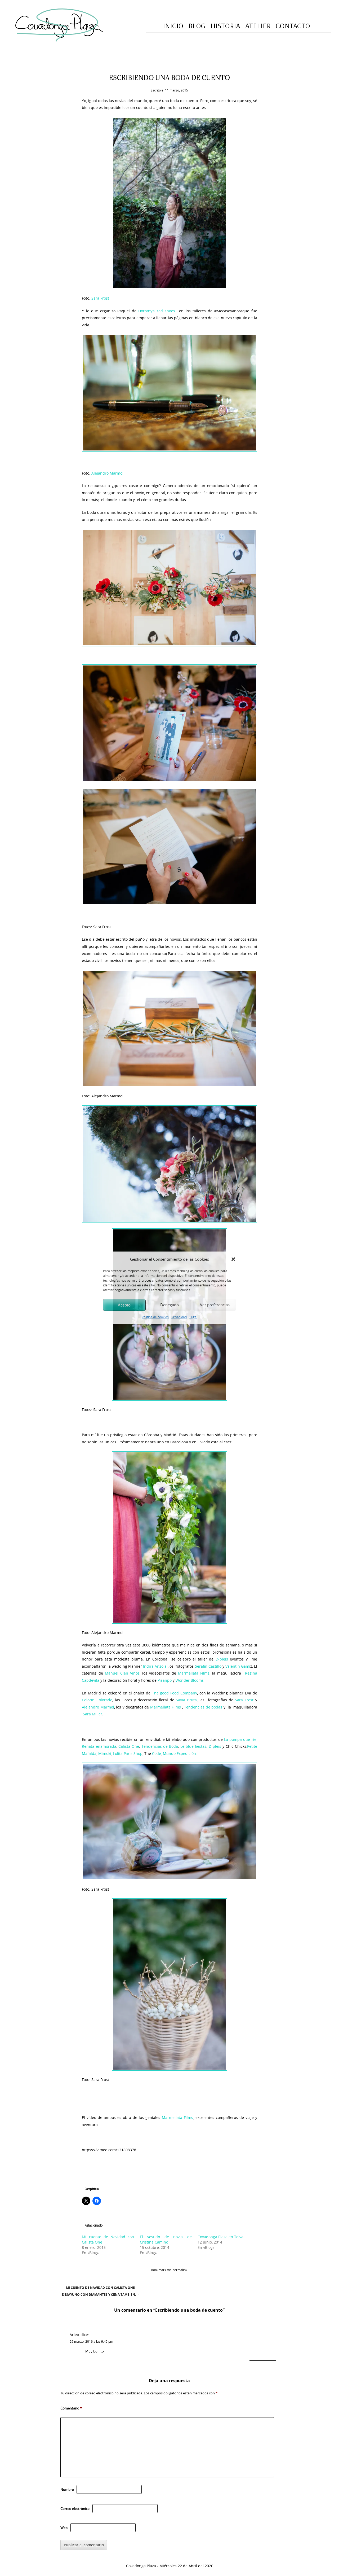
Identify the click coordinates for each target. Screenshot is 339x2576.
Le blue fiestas (193, 1746)
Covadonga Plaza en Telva (220, 2236)
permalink (179, 2270)
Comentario (71, 2408)
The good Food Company (174, 1693)
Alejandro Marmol (107, 473)
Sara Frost (100, 298)
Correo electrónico (75, 2508)
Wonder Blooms (190, 1680)
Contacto (293, 25)
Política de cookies (155, 1317)
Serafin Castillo (208, 1666)
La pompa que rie (240, 1739)
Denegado (169, 1304)
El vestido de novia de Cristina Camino (166, 2239)
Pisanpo (165, 1680)
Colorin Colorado (97, 1699)
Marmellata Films (193, 1673)
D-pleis (222, 1659)
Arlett (74, 2334)
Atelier (258, 25)
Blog (197, 25)
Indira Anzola (155, 1666)
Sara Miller (92, 1713)
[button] (233, 1259)
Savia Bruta (186, 1699)
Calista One (128, 1746)
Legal (193, 1317)
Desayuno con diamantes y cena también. (101, 2294)
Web (64, 2527)
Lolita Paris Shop (127, 1753)
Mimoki (104, 1753)
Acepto (124, 1304)
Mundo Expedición (179, 1753)
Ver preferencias (215, 1304)
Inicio (173, 25)
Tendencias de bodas (203, 1707)
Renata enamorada (99, 1746)
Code (156, 1753)
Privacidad (179, 1317)
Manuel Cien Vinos (122, 1673)
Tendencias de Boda (159, 1746)
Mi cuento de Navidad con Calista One (98, 2287)
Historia (225, 25)
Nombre (67, 2489)
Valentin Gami (237, 1666)
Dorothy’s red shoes (156, 310)
